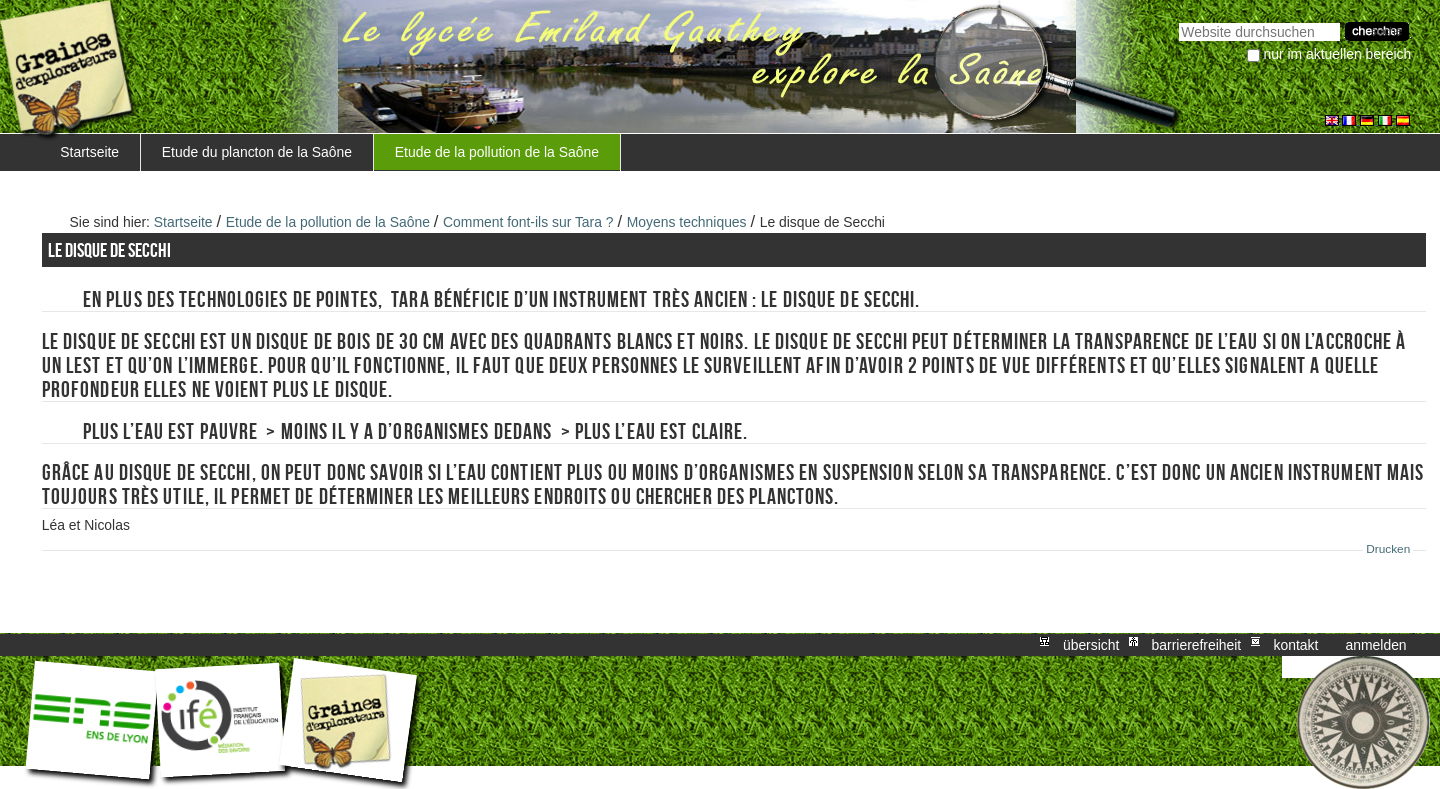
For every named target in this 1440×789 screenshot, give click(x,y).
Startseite (89, 152)
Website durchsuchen (1178, 20)
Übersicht (1091, 645)
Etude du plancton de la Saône (257, 152)
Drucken (1388, 549)
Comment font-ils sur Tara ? (528, 222)
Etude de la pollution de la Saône (497, 152)
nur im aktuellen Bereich (1338, 54)
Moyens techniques (687, 222)
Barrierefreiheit (1197, 645)
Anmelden (1376, 645)
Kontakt (1295, 645)
